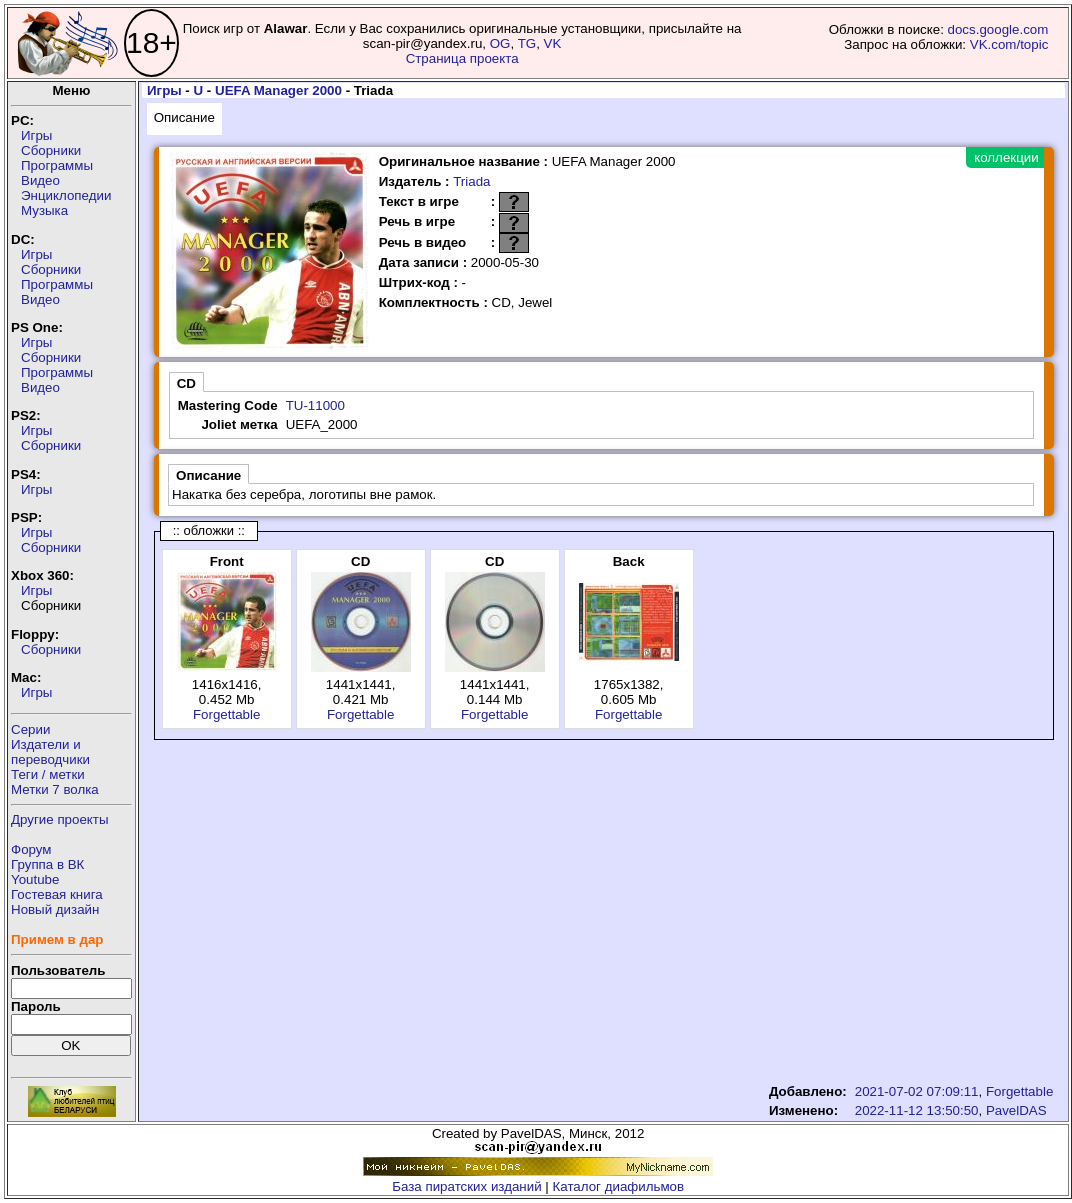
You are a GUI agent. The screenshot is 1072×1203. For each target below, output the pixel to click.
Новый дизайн (55, 909)
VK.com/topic (1009, 44)
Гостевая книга (57, 894)
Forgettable (226, 714)
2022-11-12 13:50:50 (917, 1110)
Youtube (35, 879)
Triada (471, 181)
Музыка (44, 210)
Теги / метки (48, 774)
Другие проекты (60, 819)
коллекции (1006, 157)
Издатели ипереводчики (50, 752)
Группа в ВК (47, 864)
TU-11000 (315, 405)
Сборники (51, 150)
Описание (184, 117)
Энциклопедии (66, 195)
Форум (31, 849)
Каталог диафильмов (619, 1186)
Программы (57, 165)
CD (186, 383)
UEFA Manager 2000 (278, 90)
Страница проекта (462, 58)
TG (527, 43)
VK (553, 43)
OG (500, 43)
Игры (36, 135)
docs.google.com (998, 29)
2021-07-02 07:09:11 (917, 1091)
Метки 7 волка (55, 789)
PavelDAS (1016, 1110)
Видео (40, 180)
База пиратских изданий (466, 1186)
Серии (30, 729)
